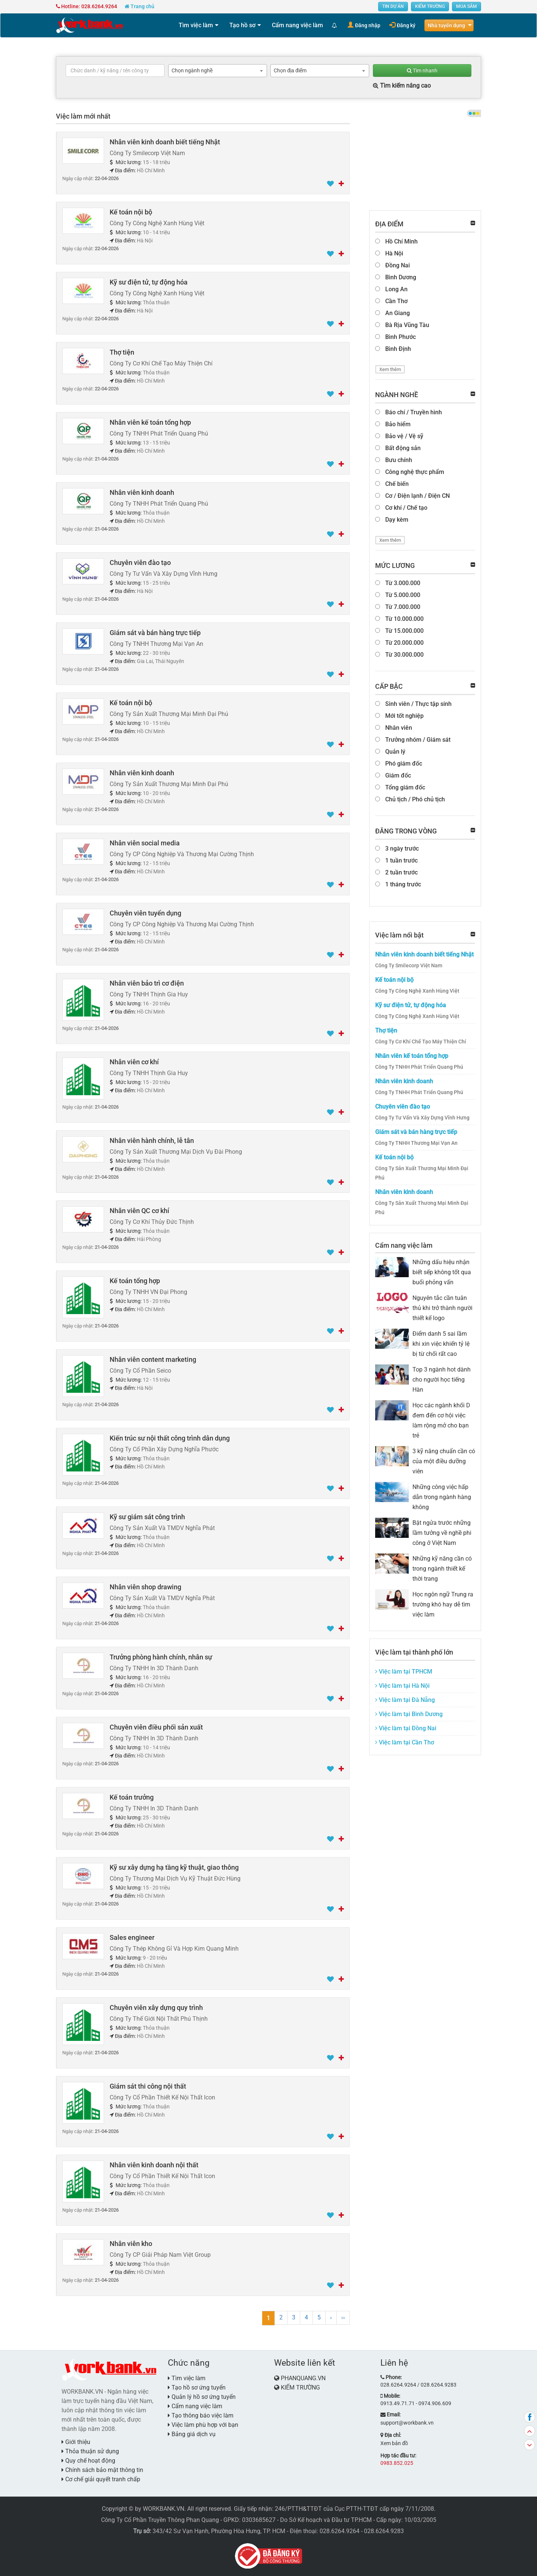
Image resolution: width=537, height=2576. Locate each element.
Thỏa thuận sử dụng (90, 2451)
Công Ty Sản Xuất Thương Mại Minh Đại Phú (421, 1173)
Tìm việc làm (196, 25)
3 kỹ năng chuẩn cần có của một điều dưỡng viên (443, 1461)
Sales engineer (132, 1937)
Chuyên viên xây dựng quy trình (156, 2007)
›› (343, 2317)
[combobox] (217, 70)
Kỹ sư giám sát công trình (147, 1517)
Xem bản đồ (394, 2443)
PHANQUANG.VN (303, 2378)
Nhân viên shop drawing (145, 1587)
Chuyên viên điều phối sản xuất (156, 1727)
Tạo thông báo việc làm (200, 2415)
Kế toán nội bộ (131, 212)
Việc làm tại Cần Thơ (404, 1742)
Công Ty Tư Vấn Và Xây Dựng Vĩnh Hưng (422, 1118)
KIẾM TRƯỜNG (430, 6)
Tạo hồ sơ (242, 25)
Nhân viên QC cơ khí (139, 1211)
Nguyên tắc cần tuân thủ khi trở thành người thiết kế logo (442, 1308)
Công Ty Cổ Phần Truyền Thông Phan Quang (160, 2519)
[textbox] (115, 70)
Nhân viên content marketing (153, 1359)
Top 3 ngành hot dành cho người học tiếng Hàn (441, 1379)
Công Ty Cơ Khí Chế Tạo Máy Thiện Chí (420, 1041)
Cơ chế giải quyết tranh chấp (101, 2479)
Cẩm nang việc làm (297, 25)
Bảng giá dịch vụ (192, 2434)
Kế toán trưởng (132, 1797)
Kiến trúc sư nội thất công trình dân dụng (170, 1438)
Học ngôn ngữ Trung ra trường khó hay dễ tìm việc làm (442, 1604)
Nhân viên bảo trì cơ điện (147, 983)
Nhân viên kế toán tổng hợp (150, 422)
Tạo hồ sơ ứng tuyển (197, 2387)
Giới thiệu (76, 2441)
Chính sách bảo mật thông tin (102, 2469)
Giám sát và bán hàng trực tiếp (155, 633)
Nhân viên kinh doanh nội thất (154, 2165)
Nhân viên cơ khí (134, 1062)
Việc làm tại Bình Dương (409, 1714)
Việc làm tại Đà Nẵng (405, 1699)
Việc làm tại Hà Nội (402, 1685)
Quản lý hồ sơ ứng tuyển (202, 2396)
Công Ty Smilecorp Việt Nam (408, 965)
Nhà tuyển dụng (446, 25)
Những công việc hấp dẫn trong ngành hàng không (441, 1497)
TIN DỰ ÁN (393, 6)
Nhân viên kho (131, 2243)
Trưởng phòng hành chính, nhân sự (161, 1657)
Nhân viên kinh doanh (142, 492)
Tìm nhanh (422, 70)
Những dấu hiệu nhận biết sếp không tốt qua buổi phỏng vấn (441, 1272)
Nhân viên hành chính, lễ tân (152, 1140)
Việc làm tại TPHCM (403, 1671)
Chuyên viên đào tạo (140, 562)
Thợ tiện (122, 352)
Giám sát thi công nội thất (148, 2086)
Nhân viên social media (145, 843)
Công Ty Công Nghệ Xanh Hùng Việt (417, 991)
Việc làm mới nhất (83, 116)
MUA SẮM (466, 6)
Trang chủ (139, 6)
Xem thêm (390, 369)
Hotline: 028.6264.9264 (86, 6)
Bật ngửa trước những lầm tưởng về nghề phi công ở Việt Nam (441, 1532)
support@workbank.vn (407, 2423)
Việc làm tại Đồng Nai (405, 1728)
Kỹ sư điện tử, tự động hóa (149, 282)
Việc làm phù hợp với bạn (203, 2424)
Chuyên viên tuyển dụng (145, 913)
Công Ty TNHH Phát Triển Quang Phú (419, 1067)
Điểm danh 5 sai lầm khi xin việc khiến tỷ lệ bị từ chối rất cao (441, 1343)
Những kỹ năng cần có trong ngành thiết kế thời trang (442, 1568)
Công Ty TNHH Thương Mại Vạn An (416, 1143)
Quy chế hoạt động (88, 2460)
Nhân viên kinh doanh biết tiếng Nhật (165, 142)
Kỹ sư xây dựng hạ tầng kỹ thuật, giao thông (174, 1867)
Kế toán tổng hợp (135, 1281)
